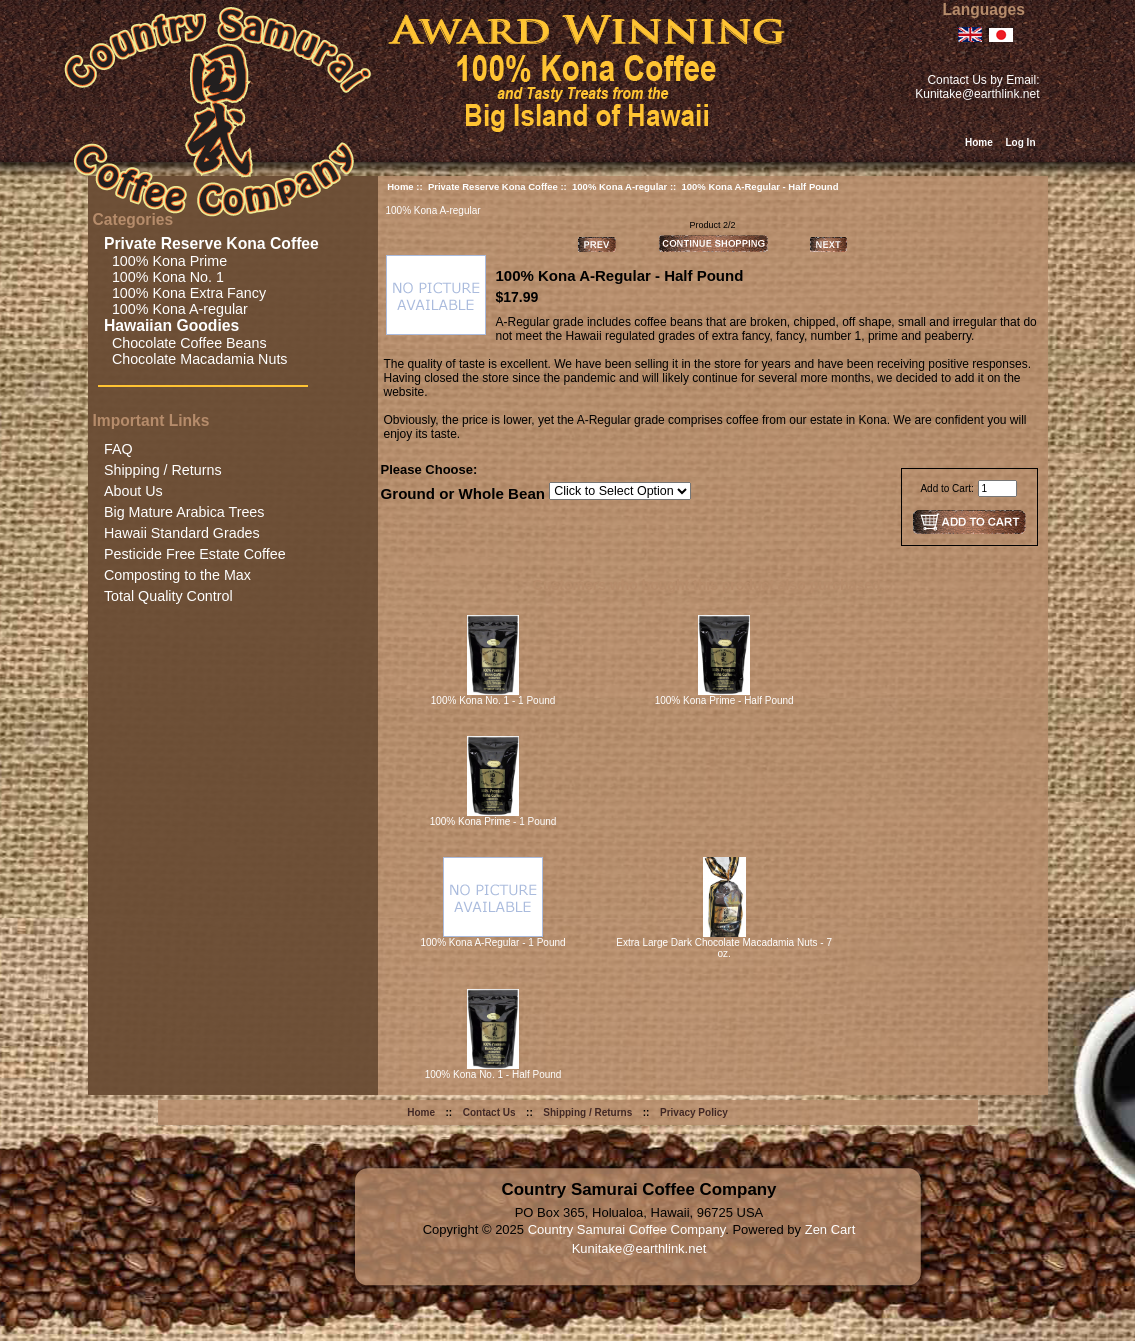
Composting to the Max (177, 575)
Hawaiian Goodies (174, 325)
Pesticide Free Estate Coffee (195, 554)
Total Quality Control (168, 596)
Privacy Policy (694, 1112)
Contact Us (489, 1112)
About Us (133, 491)
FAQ (118, 449)
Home (979, 142)
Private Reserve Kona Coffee (493, 186)
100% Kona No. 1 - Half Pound (493, 1074)
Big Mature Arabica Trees (184, 512)
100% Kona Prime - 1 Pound (493, 821)
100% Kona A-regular (619, 186)
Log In (1021, 142)
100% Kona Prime (165, 261)
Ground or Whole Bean (463, 493)
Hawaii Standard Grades (182, 533)
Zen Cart (830, 1229)
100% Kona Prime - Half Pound (724, 700)
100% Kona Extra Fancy (185, 293)
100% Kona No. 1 (164, 277)
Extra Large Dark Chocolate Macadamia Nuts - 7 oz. (724, 948)
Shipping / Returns (163, 470)
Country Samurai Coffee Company (627, 1229)
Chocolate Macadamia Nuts (196, 359)
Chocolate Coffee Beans (185, 343)
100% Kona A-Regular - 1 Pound (492, 942)
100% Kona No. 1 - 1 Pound (493, 700)
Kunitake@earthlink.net (977, 94)
